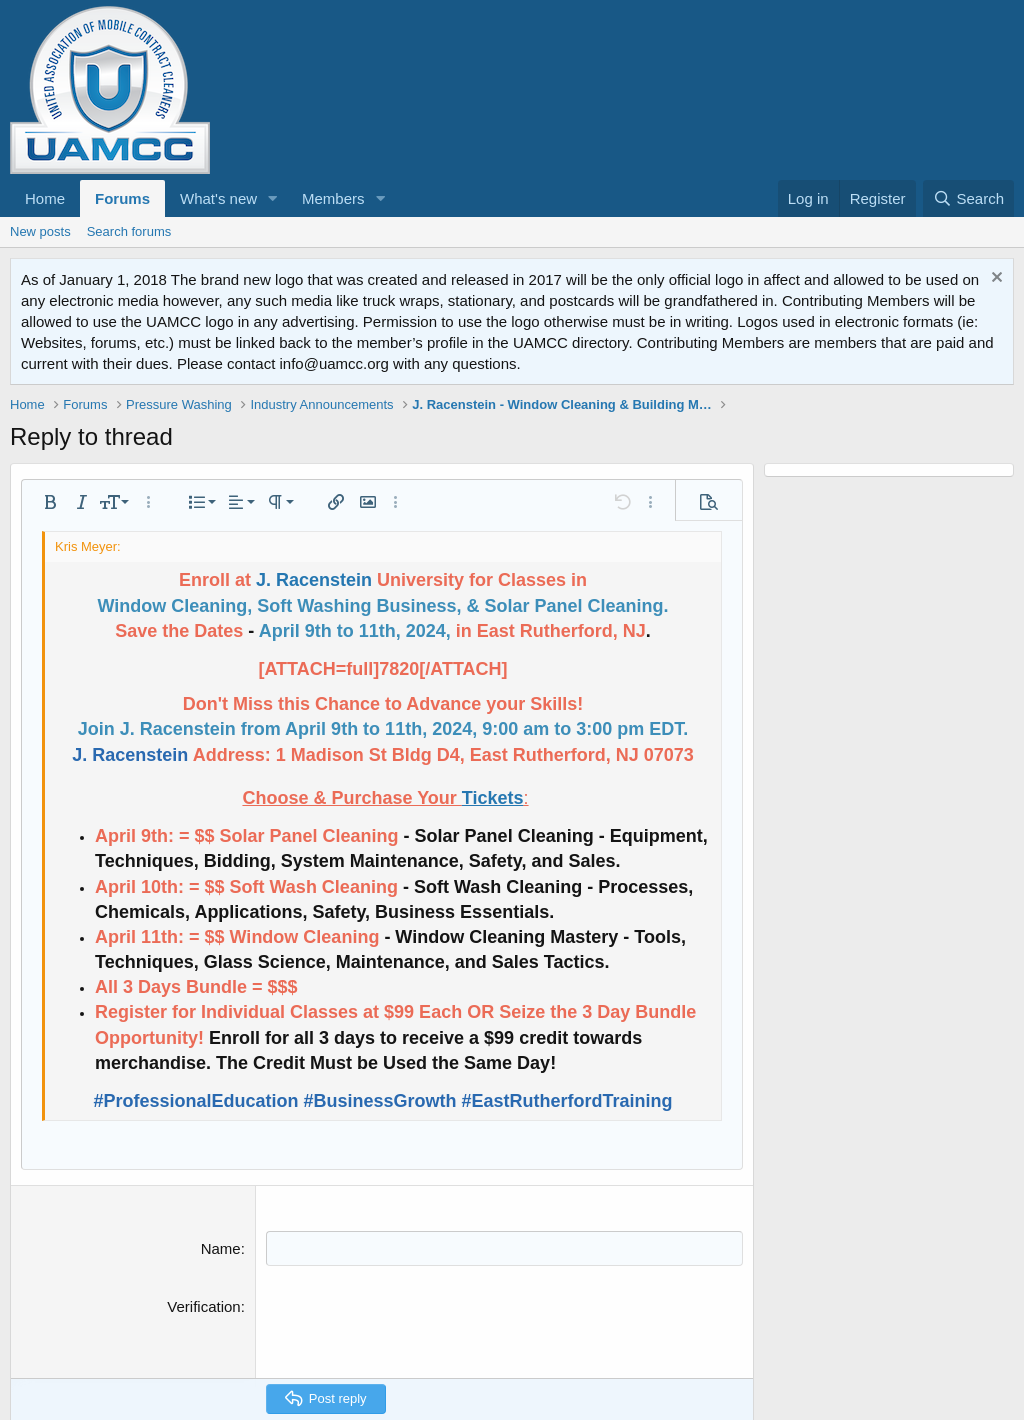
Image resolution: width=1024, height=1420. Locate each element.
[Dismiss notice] (994, 279)
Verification (203, 1306)
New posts (40, 231)
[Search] (968, 198)
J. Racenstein (314, 580)
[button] (273, 198)
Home (45, 198)
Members (333, 198)
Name (221, 1248)
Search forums (129, 231)
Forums (122, 198)
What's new (218, 198)
